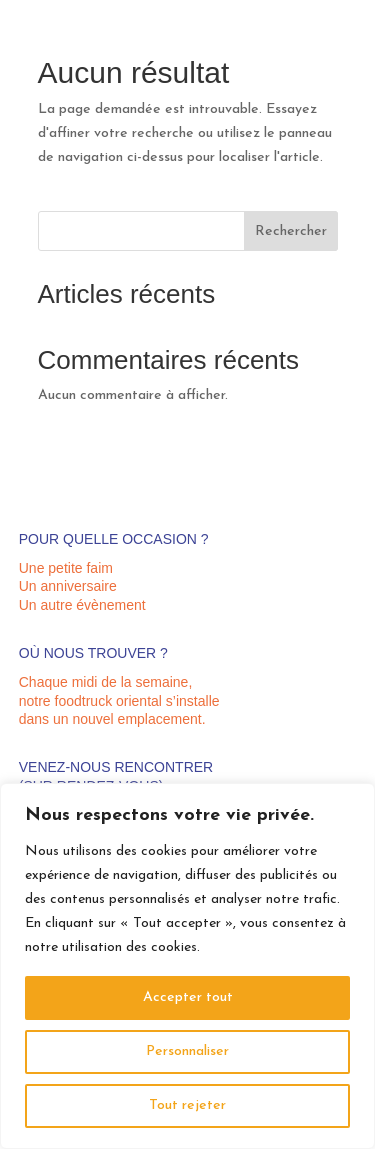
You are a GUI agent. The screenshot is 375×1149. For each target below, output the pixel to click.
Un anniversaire (68, 586)
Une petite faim (66, 568)
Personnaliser (187, 1051)
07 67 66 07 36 (313, 39)
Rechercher (291, 231)
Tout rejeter (187, 1105)
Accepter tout (188, 997)
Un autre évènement (82, 605)
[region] (187, 966)
